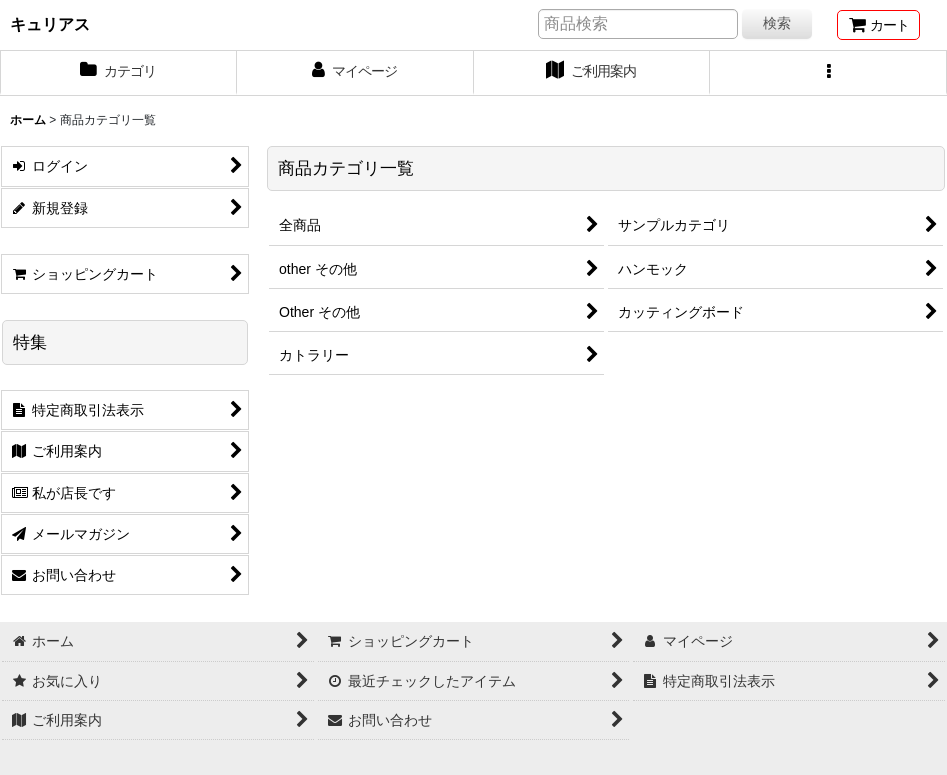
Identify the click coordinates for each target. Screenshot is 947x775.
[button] (828, 73)
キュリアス (50, 24)
